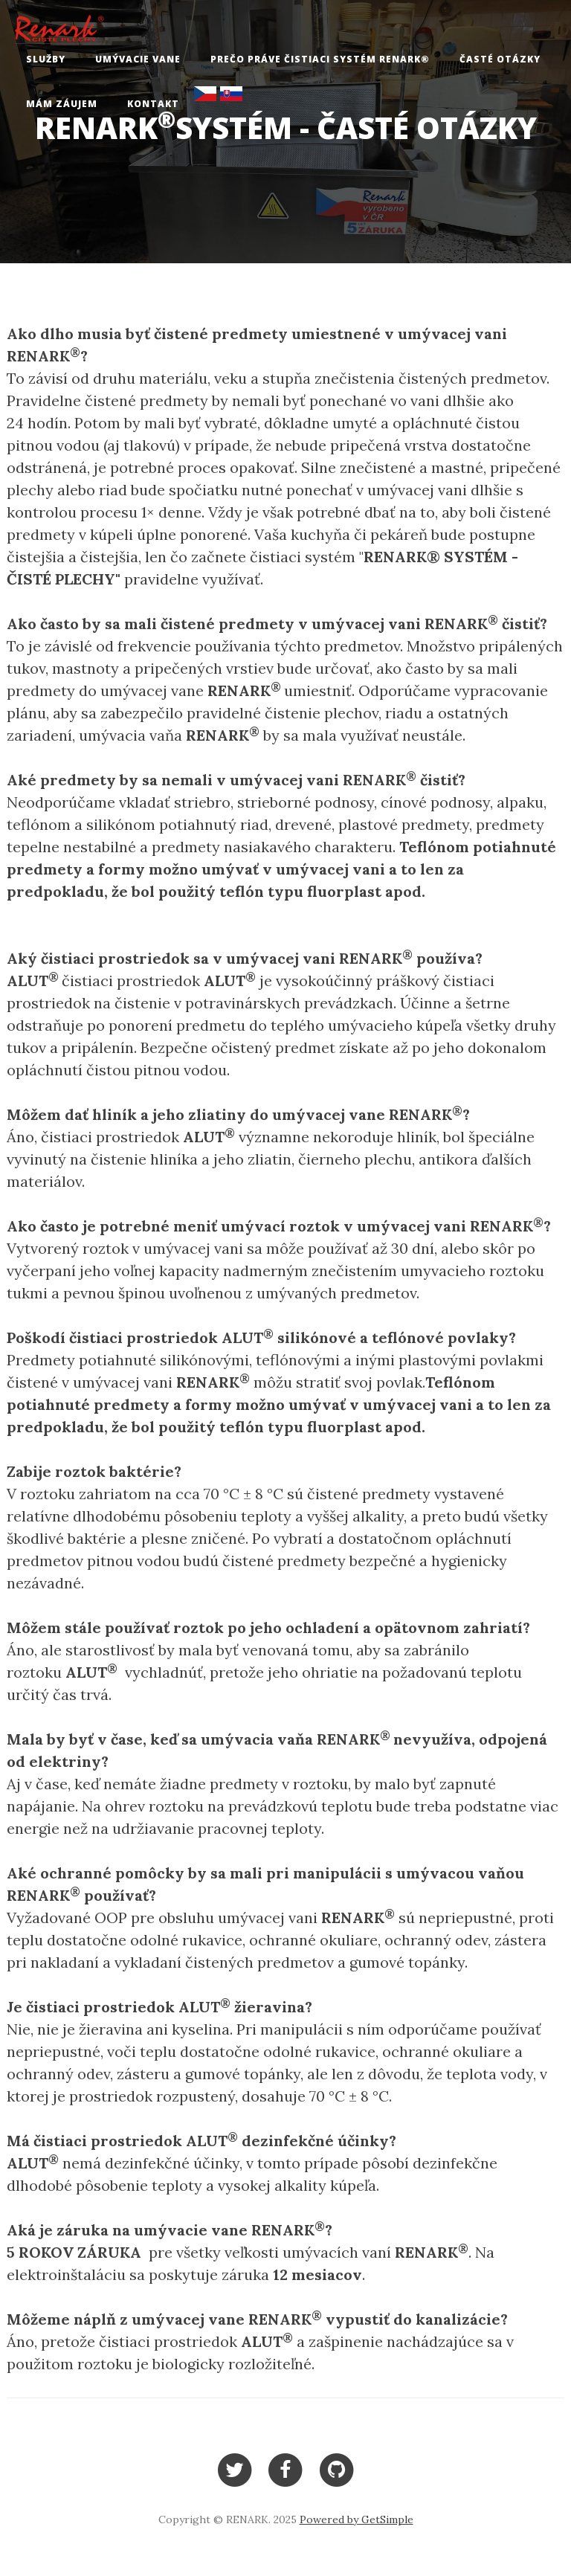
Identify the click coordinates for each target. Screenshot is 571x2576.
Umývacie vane (138, 59)
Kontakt (153, 103)
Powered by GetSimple (356, 2519)
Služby (45, 59)
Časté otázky (500, 59)
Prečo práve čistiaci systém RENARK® (320, 59)
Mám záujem (61, 103)
